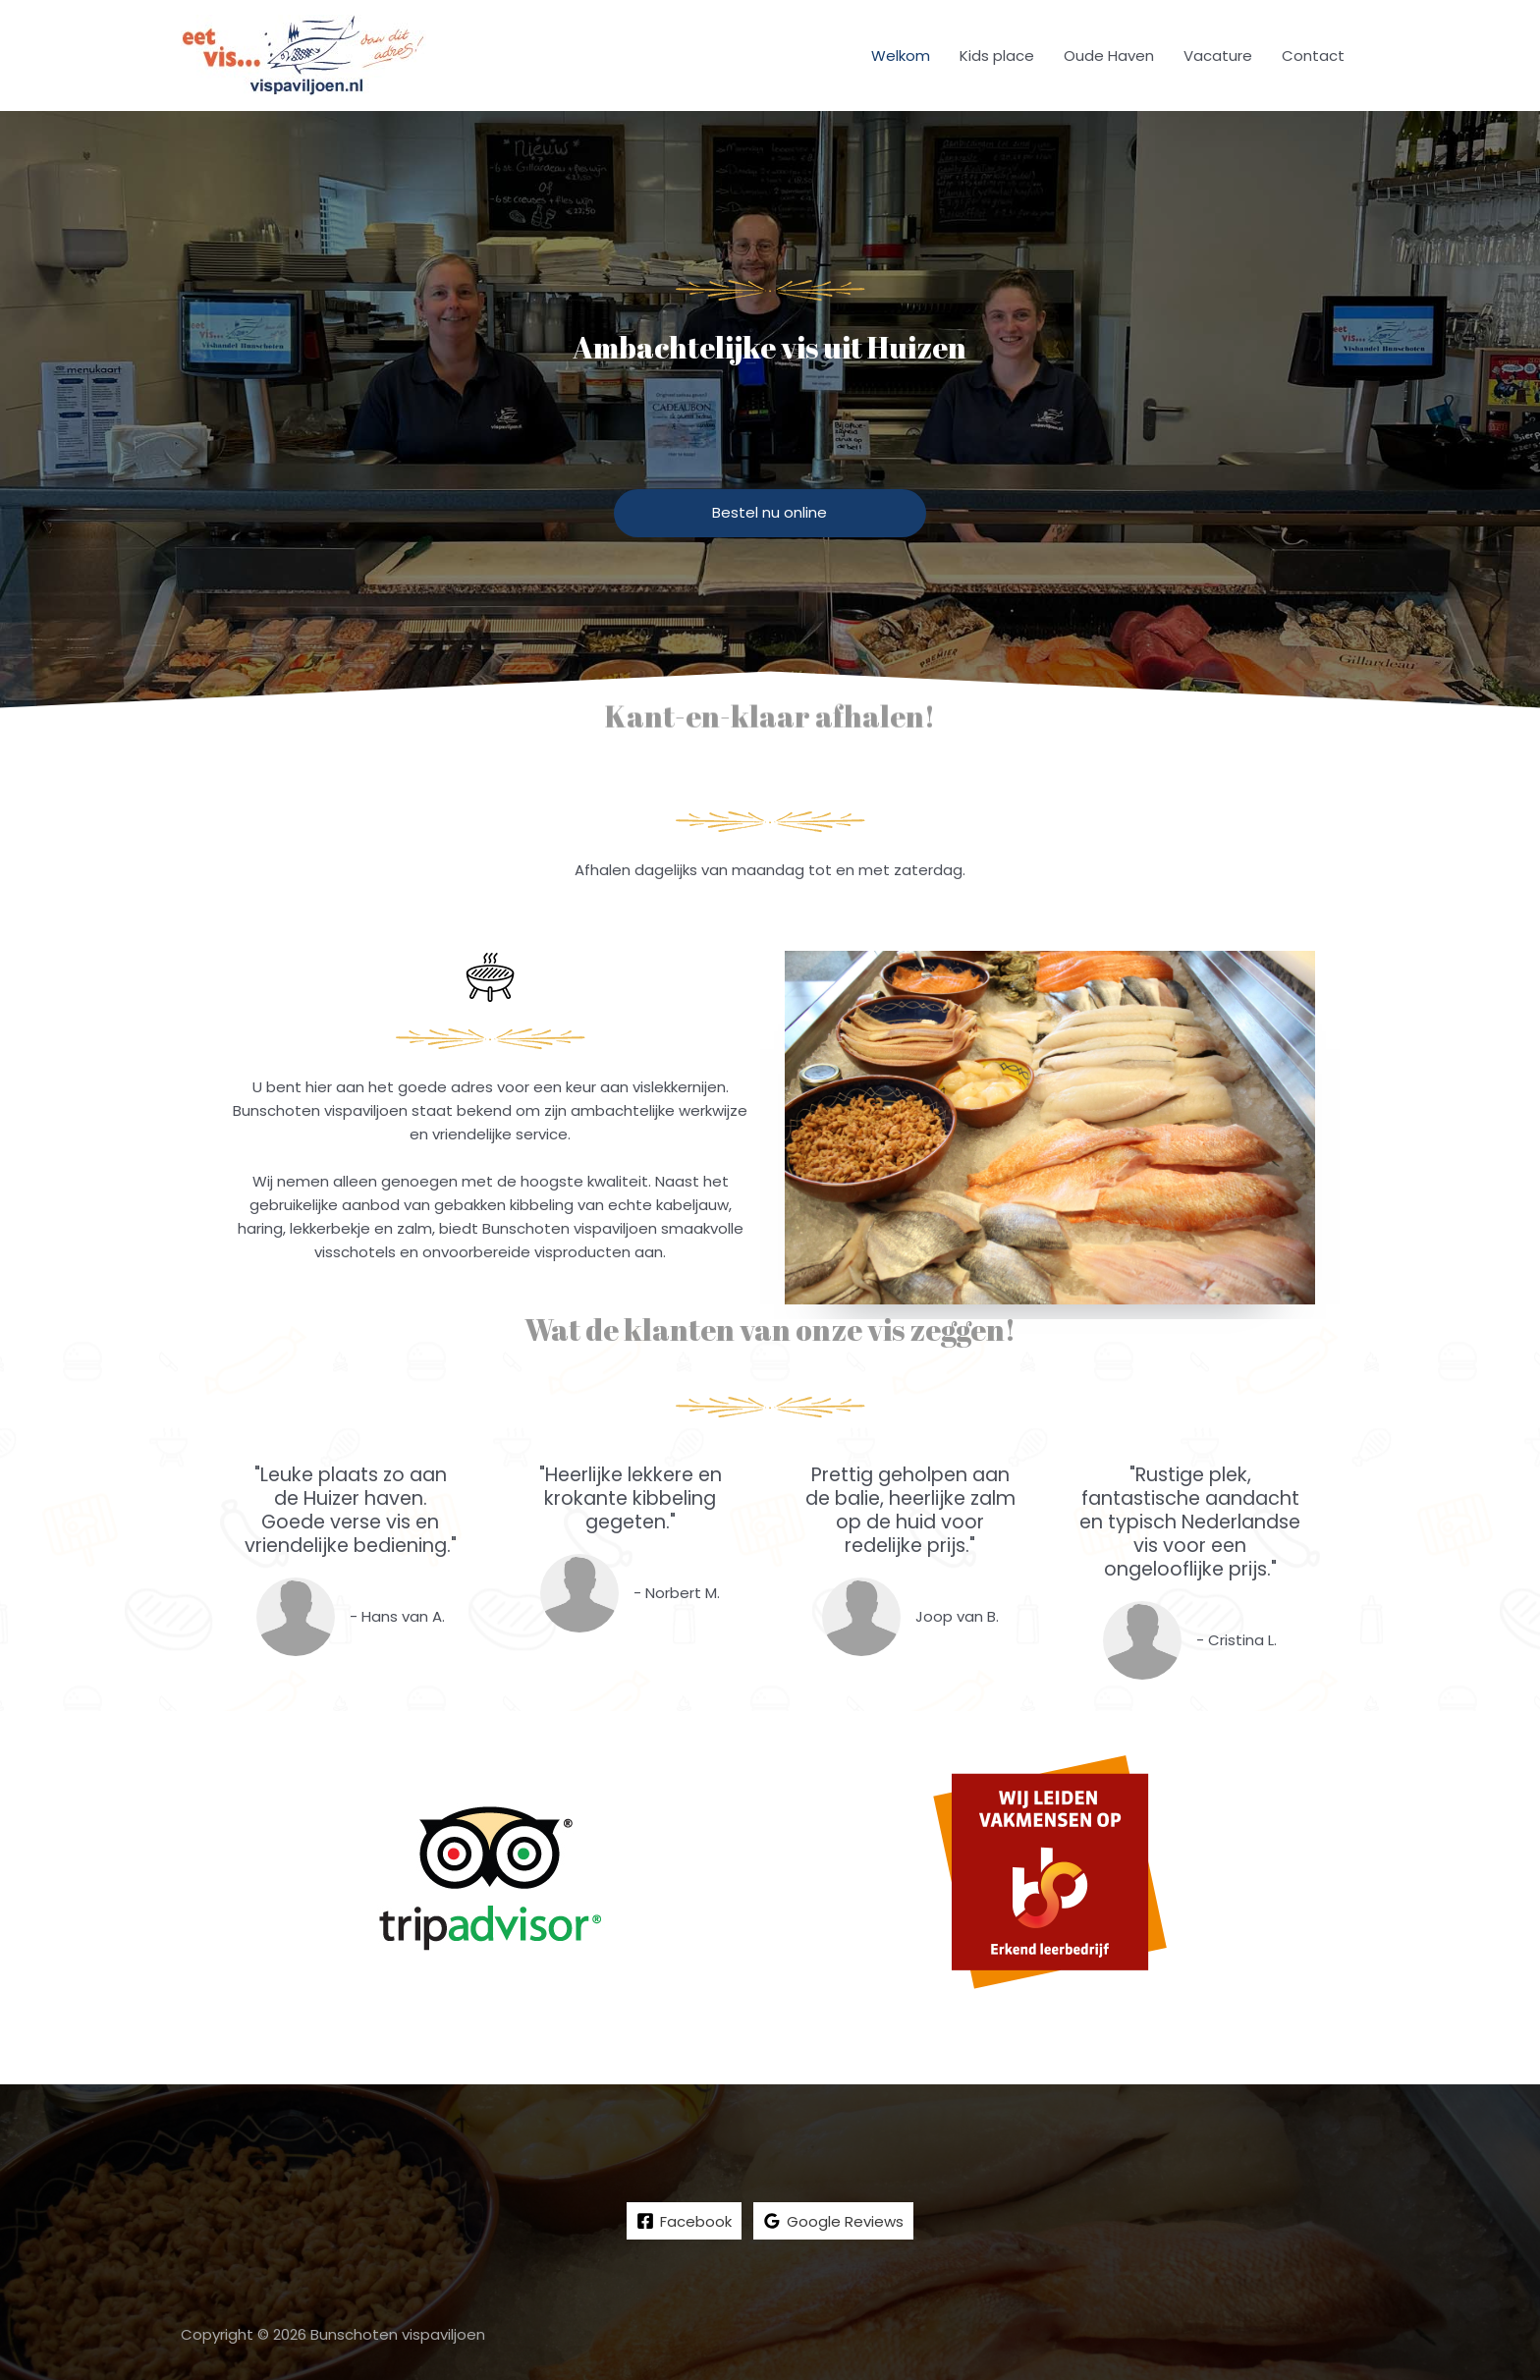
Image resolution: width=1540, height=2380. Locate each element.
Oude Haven (1109, 55)
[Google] (833, 2222)
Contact (1313, 55)
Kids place (997, 55)
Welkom (900, 55)
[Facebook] (684, 2222)
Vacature (1217, 55)
